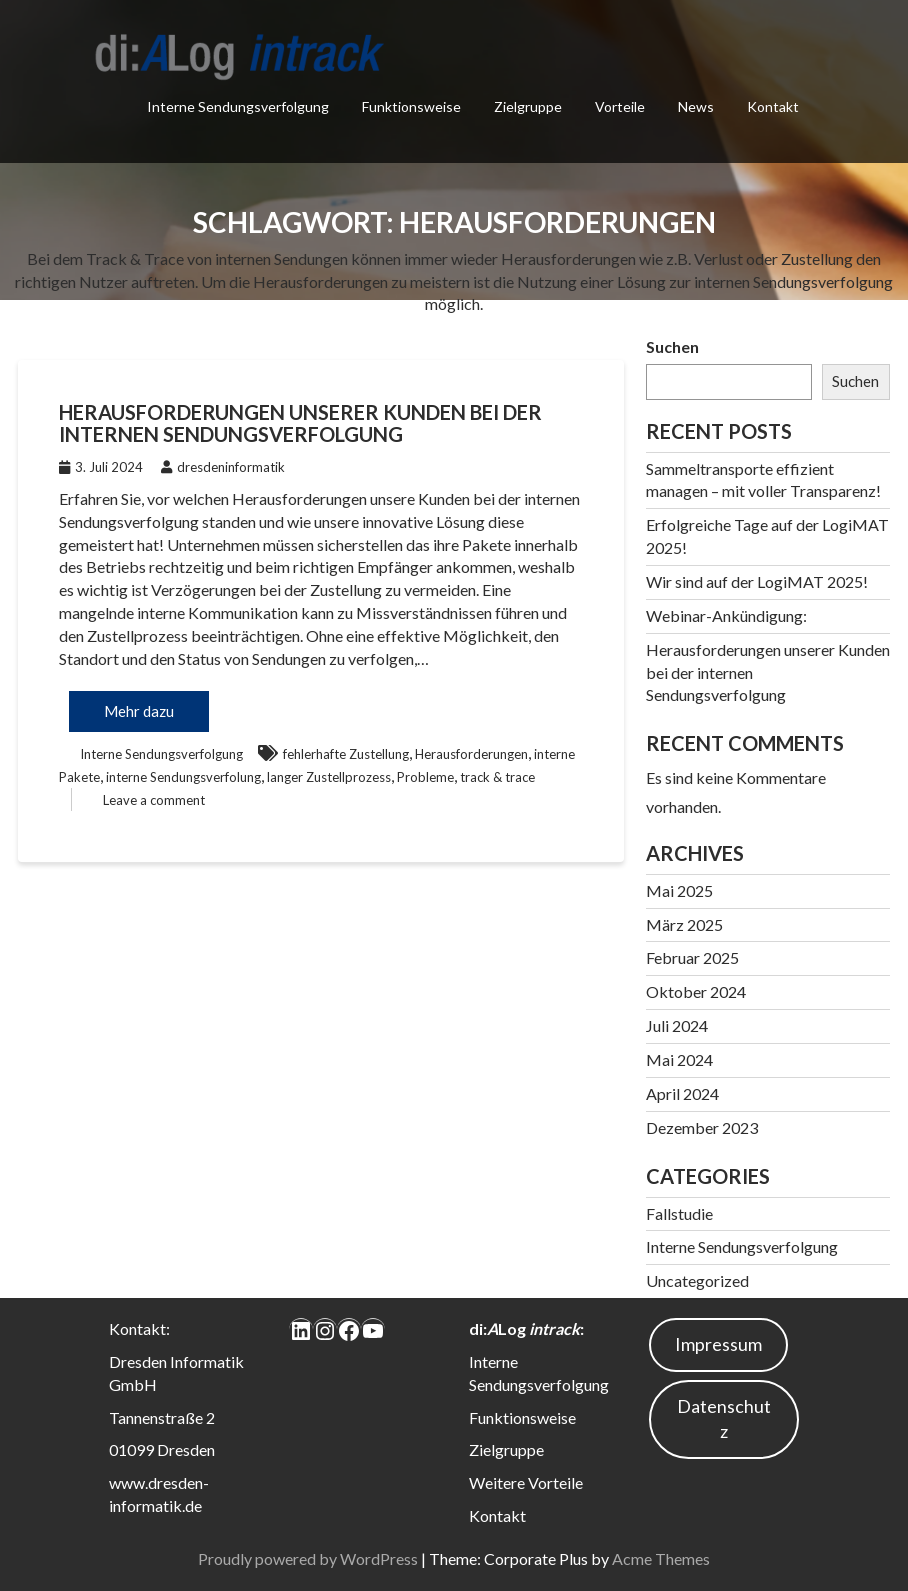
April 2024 (682, 1093)
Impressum (718, 1344)
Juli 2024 (677, 1025)
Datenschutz (724, 1419)
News (696, 106)
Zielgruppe (528, 106)
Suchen (672, 346)
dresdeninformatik (223, 467)
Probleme (425, 777)
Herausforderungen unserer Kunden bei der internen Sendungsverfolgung (300, 423)
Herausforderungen (471, 754)
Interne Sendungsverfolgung (238, 106)
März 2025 (684, 924)
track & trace (497, 777)
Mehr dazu (139, 711)
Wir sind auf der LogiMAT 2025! (757, 581)
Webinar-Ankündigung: (726, 615)
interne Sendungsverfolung (183, 777)
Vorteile (620, 106)
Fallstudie (679, 1213)
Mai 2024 (679, 1059)
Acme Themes (661, 1558)
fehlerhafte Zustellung (346, 754)
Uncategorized (697, 1280)
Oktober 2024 (696, 991)
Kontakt (773, 106)
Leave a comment (154, 800)
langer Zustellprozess (329, 777)
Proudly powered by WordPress (308, 1558)
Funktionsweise (411, 106)
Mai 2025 (679, 890)
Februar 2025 (692, 957)
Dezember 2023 (702, 1127)
